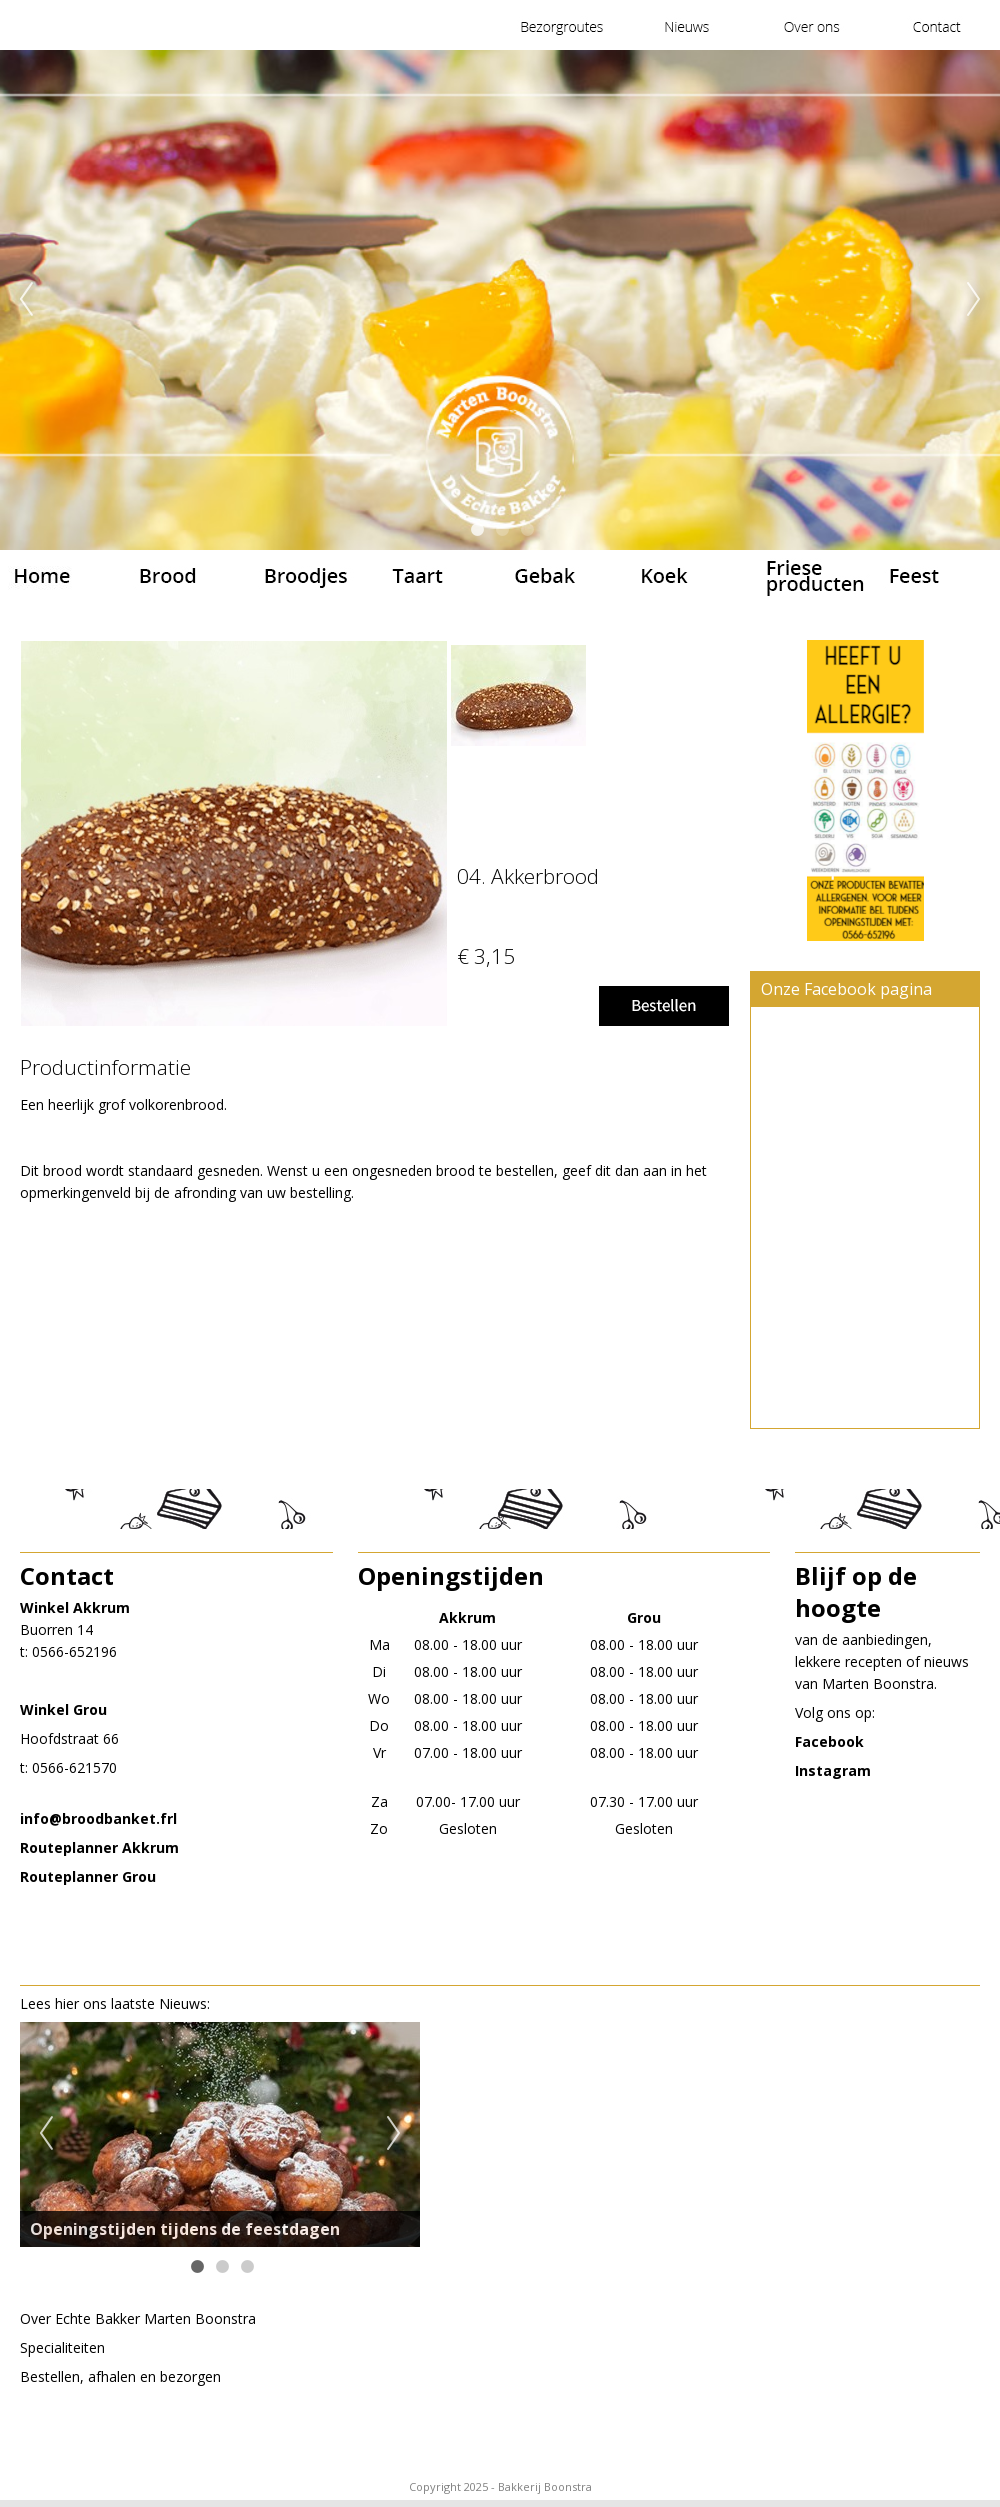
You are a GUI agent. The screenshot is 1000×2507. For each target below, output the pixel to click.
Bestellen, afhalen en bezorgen (120, 2376)
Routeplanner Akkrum (99, 1847)
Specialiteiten (62, 2347)
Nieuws (183, 2003)
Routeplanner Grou (88, 1876)
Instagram (833, 1770)
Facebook (829, 1741)
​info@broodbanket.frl (98, 1818)
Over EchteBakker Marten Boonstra (138, 2318)
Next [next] (974, 300)
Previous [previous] (26, 300)
